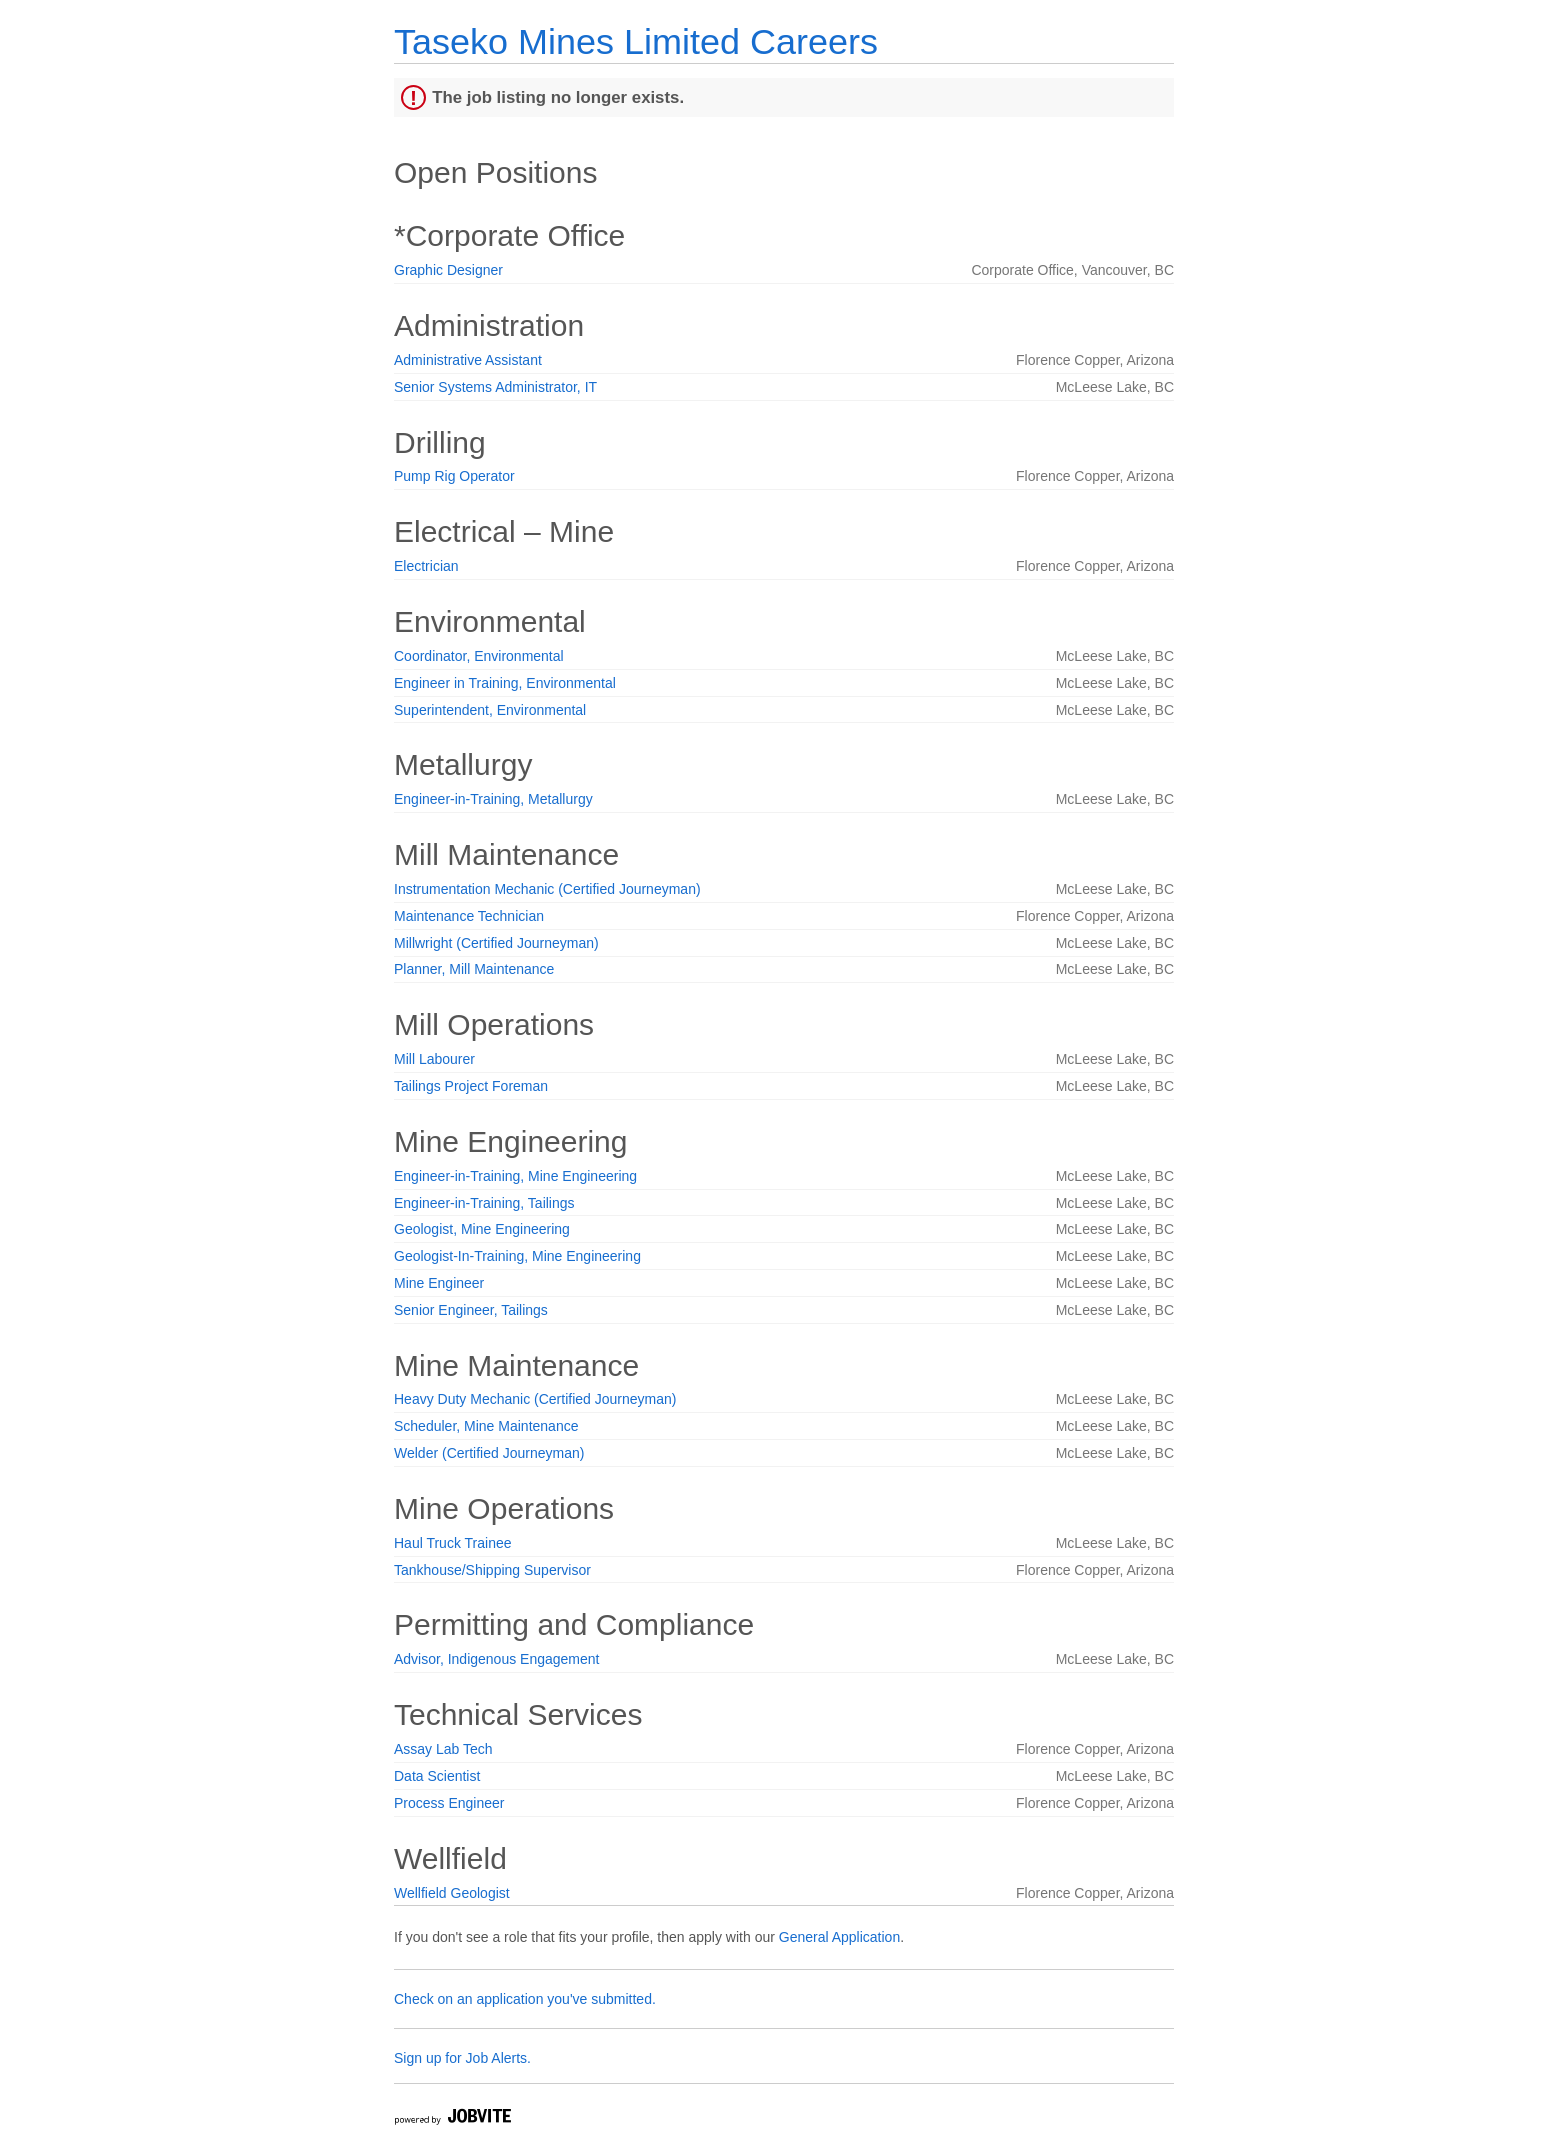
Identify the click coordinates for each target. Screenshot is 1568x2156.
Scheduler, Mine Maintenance (486, 1426)
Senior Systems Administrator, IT (495, 387)
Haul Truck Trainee (453, 1543)
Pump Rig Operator (454, 476)
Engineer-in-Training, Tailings (484, 1203)
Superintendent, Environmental (490, 710)
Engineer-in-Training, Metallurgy (493, 799)
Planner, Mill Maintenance (474, 969)
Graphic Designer (448, 270)
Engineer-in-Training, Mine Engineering (515, 1176)
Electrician (426, 566)
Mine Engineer (439, 1283)
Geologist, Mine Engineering (482, 1229)
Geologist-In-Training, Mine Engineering (517, 1256)
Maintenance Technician (469, 916)
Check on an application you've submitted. (525, 1999)
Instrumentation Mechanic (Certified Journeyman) (547, 889)
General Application (839, 1937)
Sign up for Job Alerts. (462, 2058)
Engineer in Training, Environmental (505, 683)
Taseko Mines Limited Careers (636, 41)
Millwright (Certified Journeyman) (496, 943)
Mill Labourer (434, 1059)
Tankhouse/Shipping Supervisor (492, 1570)
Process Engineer (449, 1803)
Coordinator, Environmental (479, 656)
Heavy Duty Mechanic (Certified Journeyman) (535, 1399)
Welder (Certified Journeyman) (489, 1453)
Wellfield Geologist (452, 1893)
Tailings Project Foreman (471, 1086)
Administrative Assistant (468, 360)
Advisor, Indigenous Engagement (496, 1659)
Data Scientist (437, 1776)
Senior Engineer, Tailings (471, 1310)
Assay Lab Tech (443, 1749)
